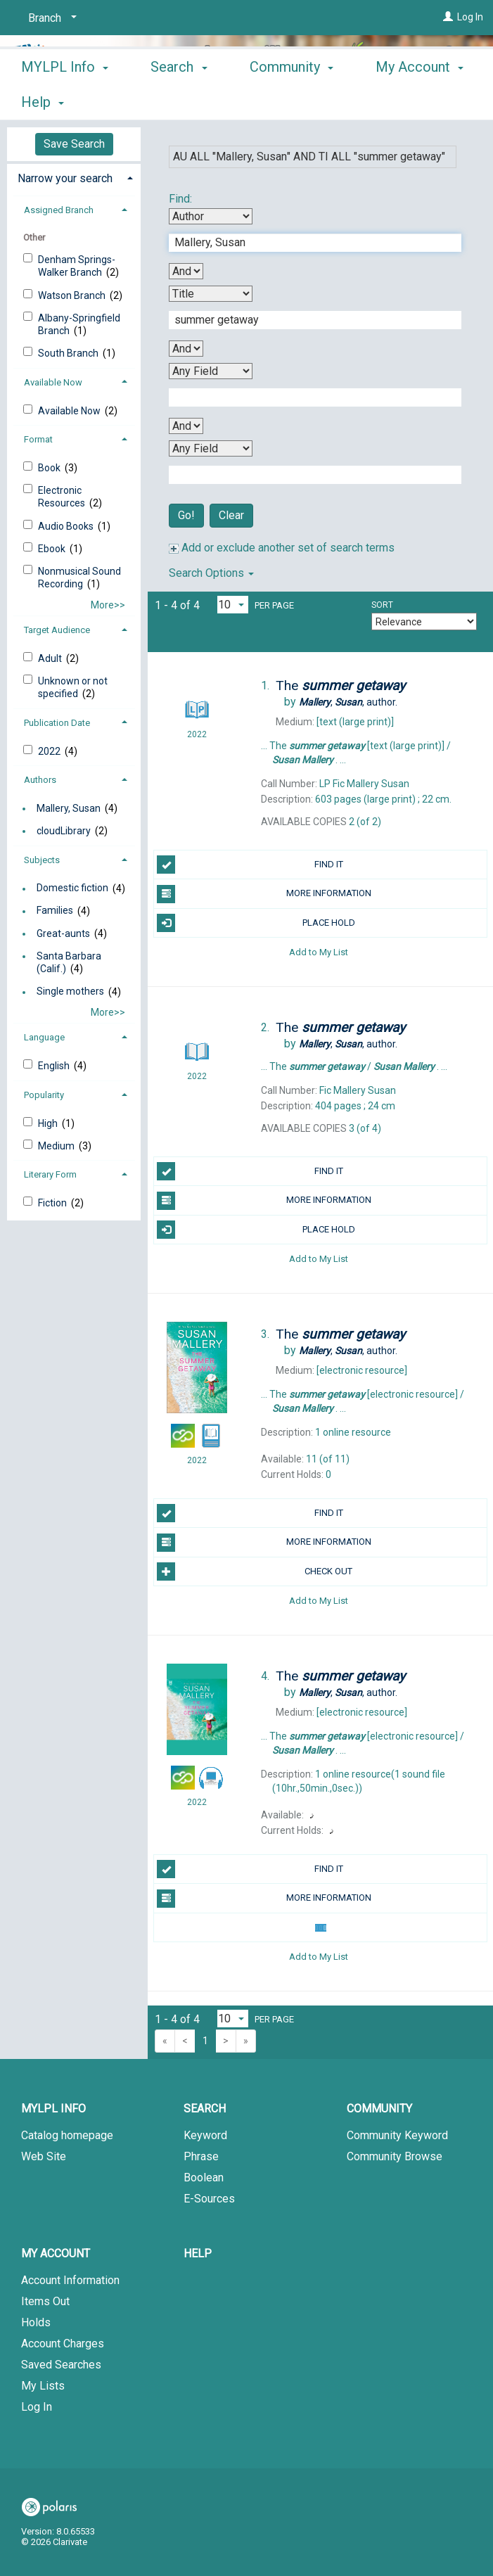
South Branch (69, 353)
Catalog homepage (67, 2135)
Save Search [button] (74, 144)
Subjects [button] (42, 860)
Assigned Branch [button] (59, 210)
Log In (470, 17)
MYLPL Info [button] (64, 99)
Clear (231, 515)
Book (50, 467)
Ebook (53, 548)
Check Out (254, 1571)
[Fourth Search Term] (307, 475)
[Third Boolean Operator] (186, 426)
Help (198, 2253)
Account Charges (62, 2343)
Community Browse (394, 2156)
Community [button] (291, 99)
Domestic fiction (72, 888)
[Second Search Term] (307, 320)
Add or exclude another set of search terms (282, 547)
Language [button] (44, 1037)
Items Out (45, 2301)
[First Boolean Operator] (186, 271)
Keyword (205, 2135)
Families (55, 911)
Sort (382, 605)
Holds (36, 2322)
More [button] (403, 102)
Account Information (70, 2280)
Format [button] (38, 439)
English (55, 1065)
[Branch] (50, 18)
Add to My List (318, 952)
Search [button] (179, 99)
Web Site (43, 2156)
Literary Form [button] (50, 1174)
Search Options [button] (211, 573)
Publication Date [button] (57, 723)
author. (348, 702)
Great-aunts (63, 933)
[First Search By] (210, 216)
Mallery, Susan (69, 808)
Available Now (70, 410)
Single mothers (70, 991)
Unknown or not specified (73, 687)
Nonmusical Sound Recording (79, 577)
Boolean (204, 2177)
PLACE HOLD (256, 923)
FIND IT (250, 864)
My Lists (43, 2385)
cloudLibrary (64, 830)
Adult (51, 658)
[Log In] (448, 17)
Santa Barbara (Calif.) (69, 962)
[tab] (74, 177)
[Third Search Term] (307, 397)
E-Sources (209, 2198)
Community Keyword (397, 2135)
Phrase (201, 2156)
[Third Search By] (210, 371)
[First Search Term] (307, 242)
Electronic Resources (62, 497)
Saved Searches (61, 2364)
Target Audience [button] (57, 630)
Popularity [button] (44, 1095)
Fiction (53, 1203)
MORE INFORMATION (264, 894)
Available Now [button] (53, 382)
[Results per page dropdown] (232, 604)
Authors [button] (40, 779)
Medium (57, 1146)
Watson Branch (73, 295)
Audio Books (67, 526)
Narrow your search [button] (65, 178)
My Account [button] (55, 2253)
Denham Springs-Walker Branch (76, 266)
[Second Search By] (210, 294)
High (49, 1123)
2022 (50, 751)
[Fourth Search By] (210, 448)
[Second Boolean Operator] (186, 348)
